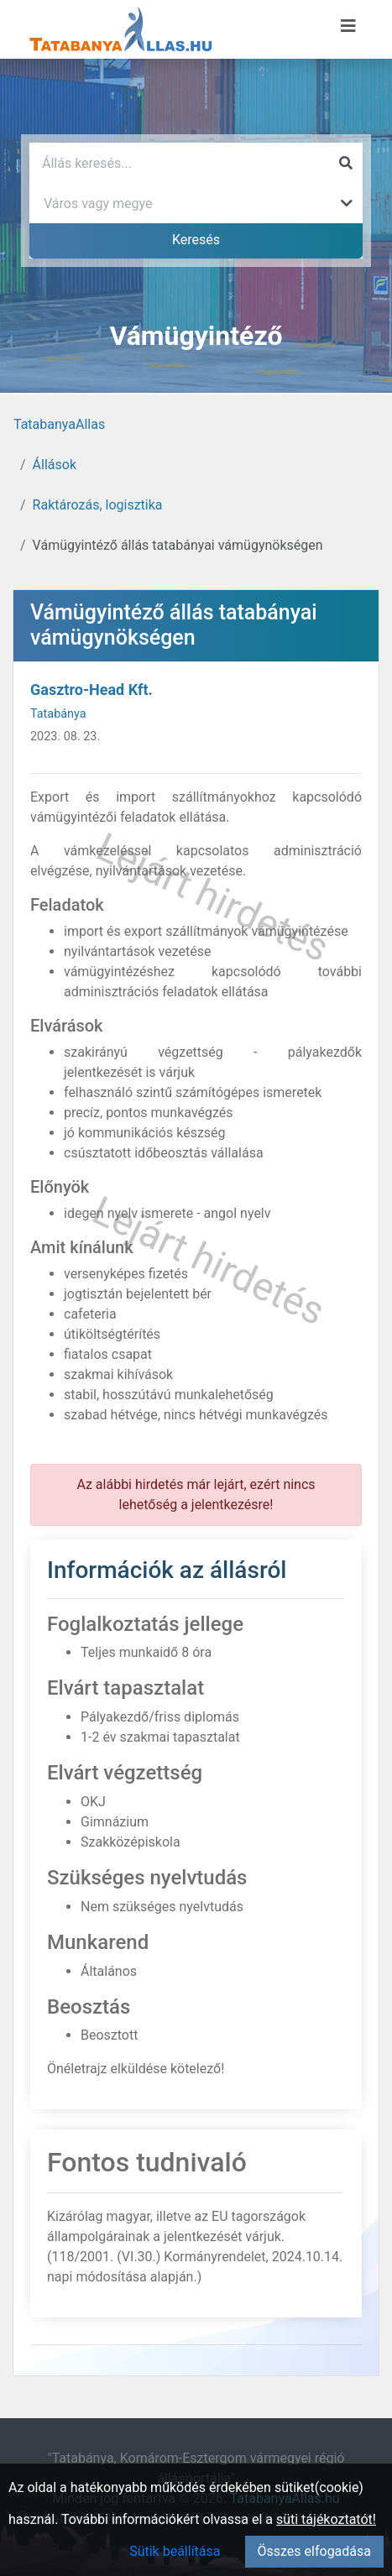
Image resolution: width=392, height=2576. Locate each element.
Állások (54, 465)
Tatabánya (58, 714)
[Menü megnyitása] (348, 26)
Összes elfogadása (314, 2551)
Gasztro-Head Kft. (91, 689)
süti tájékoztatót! (326, 2519)
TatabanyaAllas (59, 424)
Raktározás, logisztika (98, 505)
